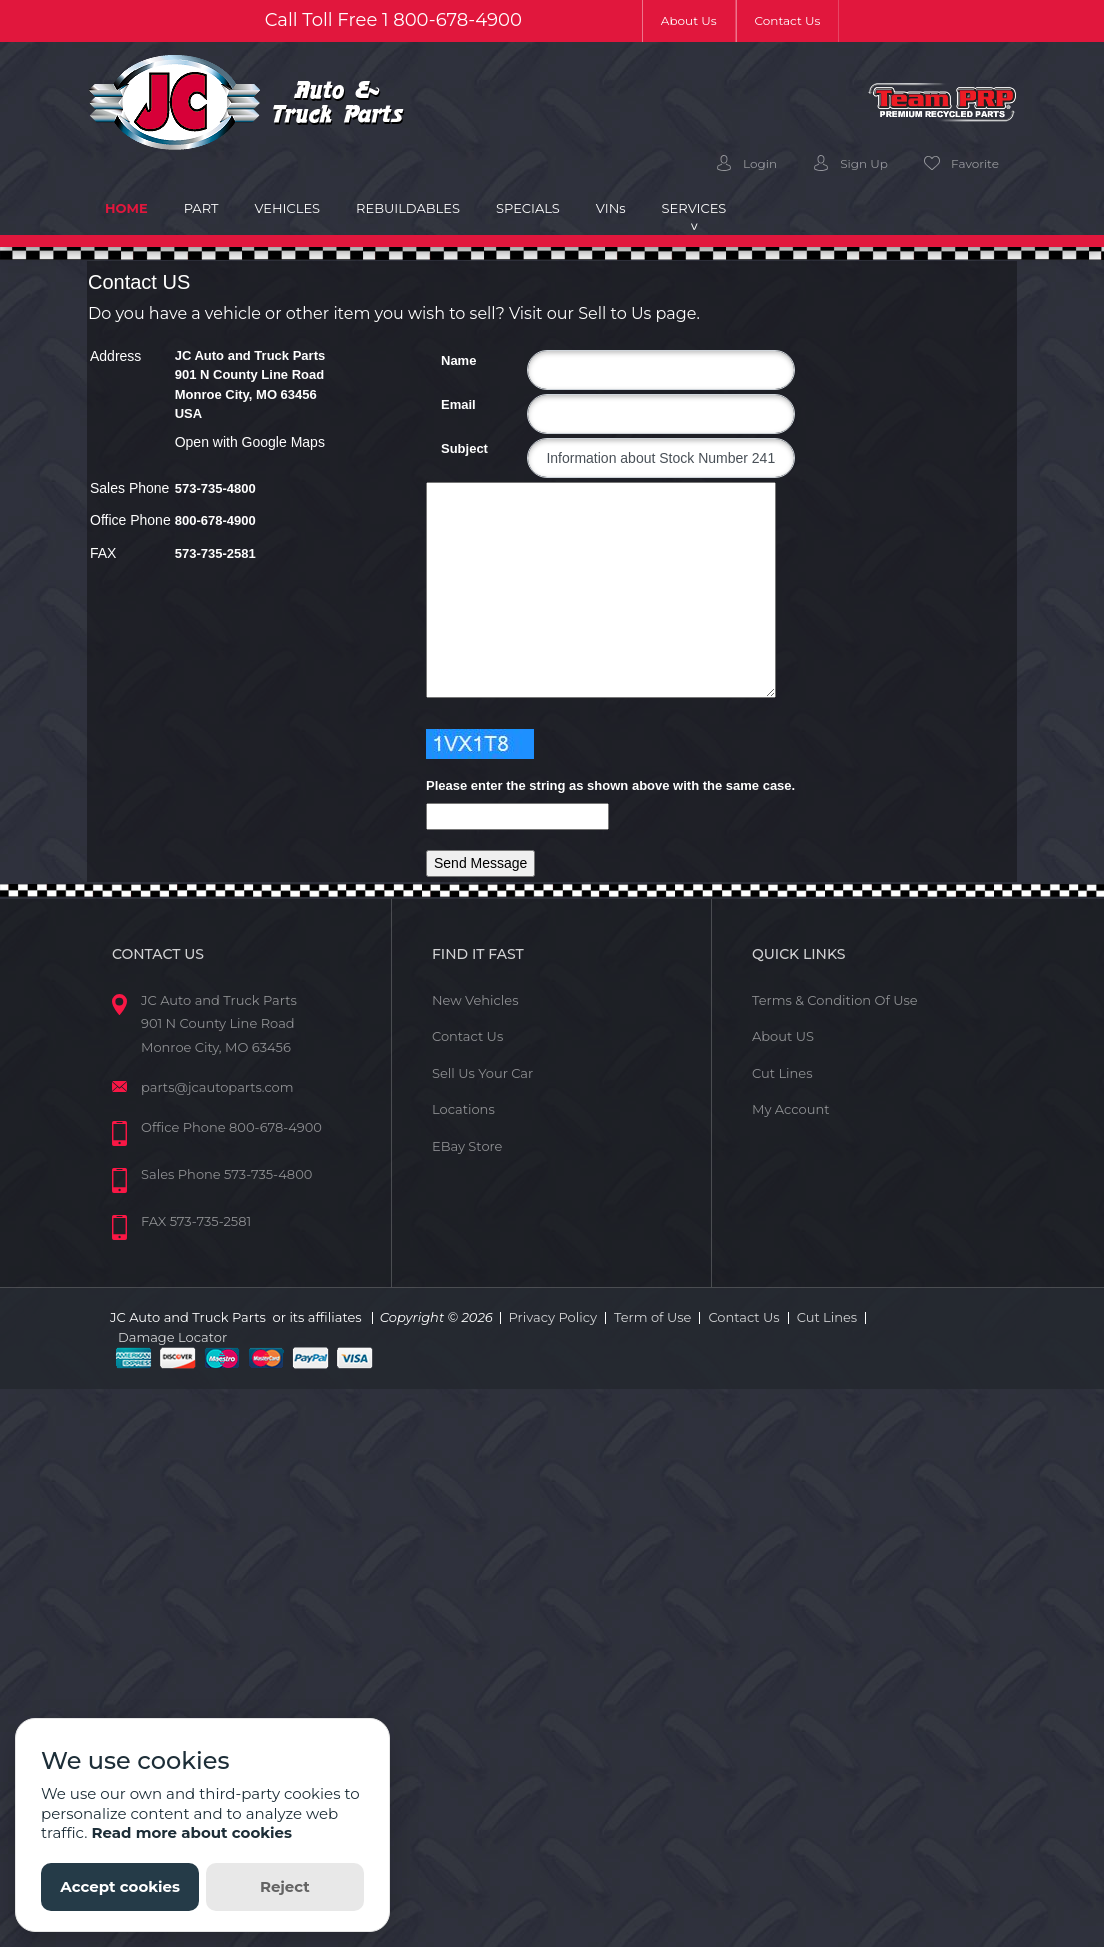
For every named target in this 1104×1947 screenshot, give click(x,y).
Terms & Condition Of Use (835, 1000)
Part (201, 208)
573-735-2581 (215, 553)
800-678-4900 (457, 20)
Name (448, 360)
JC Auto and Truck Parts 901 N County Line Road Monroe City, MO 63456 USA (250, 385)
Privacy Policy (553, 1317)
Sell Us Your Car (482, 1073)
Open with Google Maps (250, 442)
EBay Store (467, 1146)
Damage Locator (172, 1337)
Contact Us (788, 20)
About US (783, 1036)
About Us (698, 19)
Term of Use (652, 1317)
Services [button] (694, 208)
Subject (448, 448)
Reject (285, 1886)
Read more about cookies (191, 1832)
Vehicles (287, 208)
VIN (611, 208)
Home (135, 207)
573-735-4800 (215, 488)
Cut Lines (782, 1073)
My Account (790, 1109)
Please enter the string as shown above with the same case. (610, 785)
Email (448, 404)
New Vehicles (475, 1000)
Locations (463, 1109)
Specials (528, 208)
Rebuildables (408, 208)
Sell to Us (614, 313)
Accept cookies (120, 1886)
